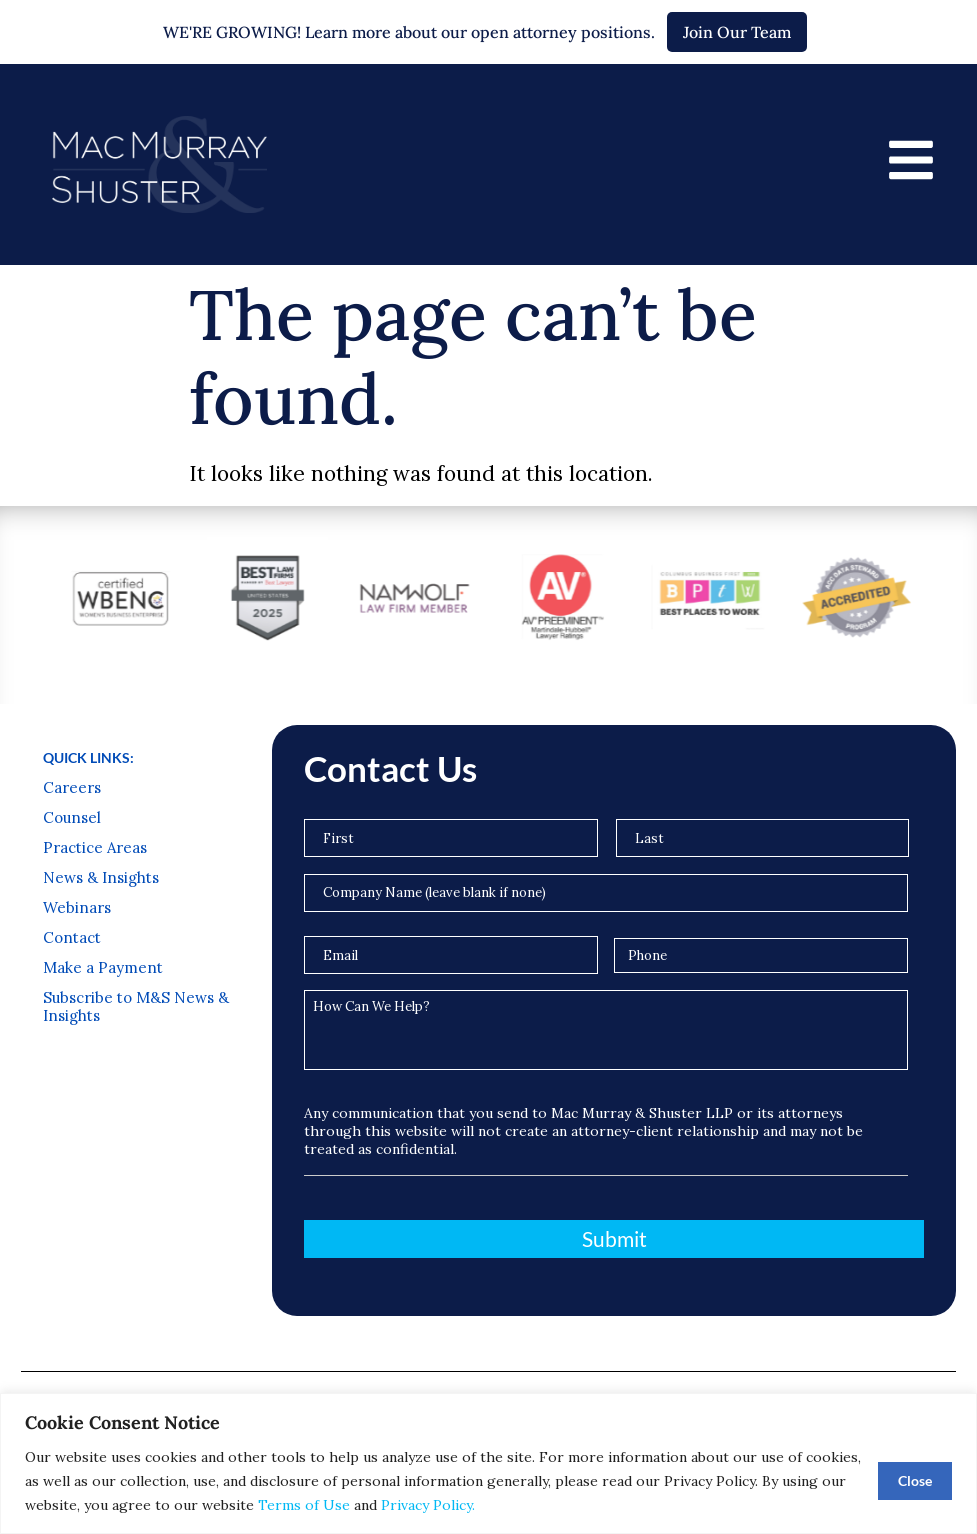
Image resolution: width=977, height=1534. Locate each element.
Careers (72, 788)
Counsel (72, 818)
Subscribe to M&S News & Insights (136, 1007)
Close (915, 1480)
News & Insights (101, 878)
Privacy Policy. (428, 1505)
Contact (72, 938)
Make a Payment (103, 968)
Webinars (77, 908)
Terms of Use (304, 1505)
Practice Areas (95, 848)
